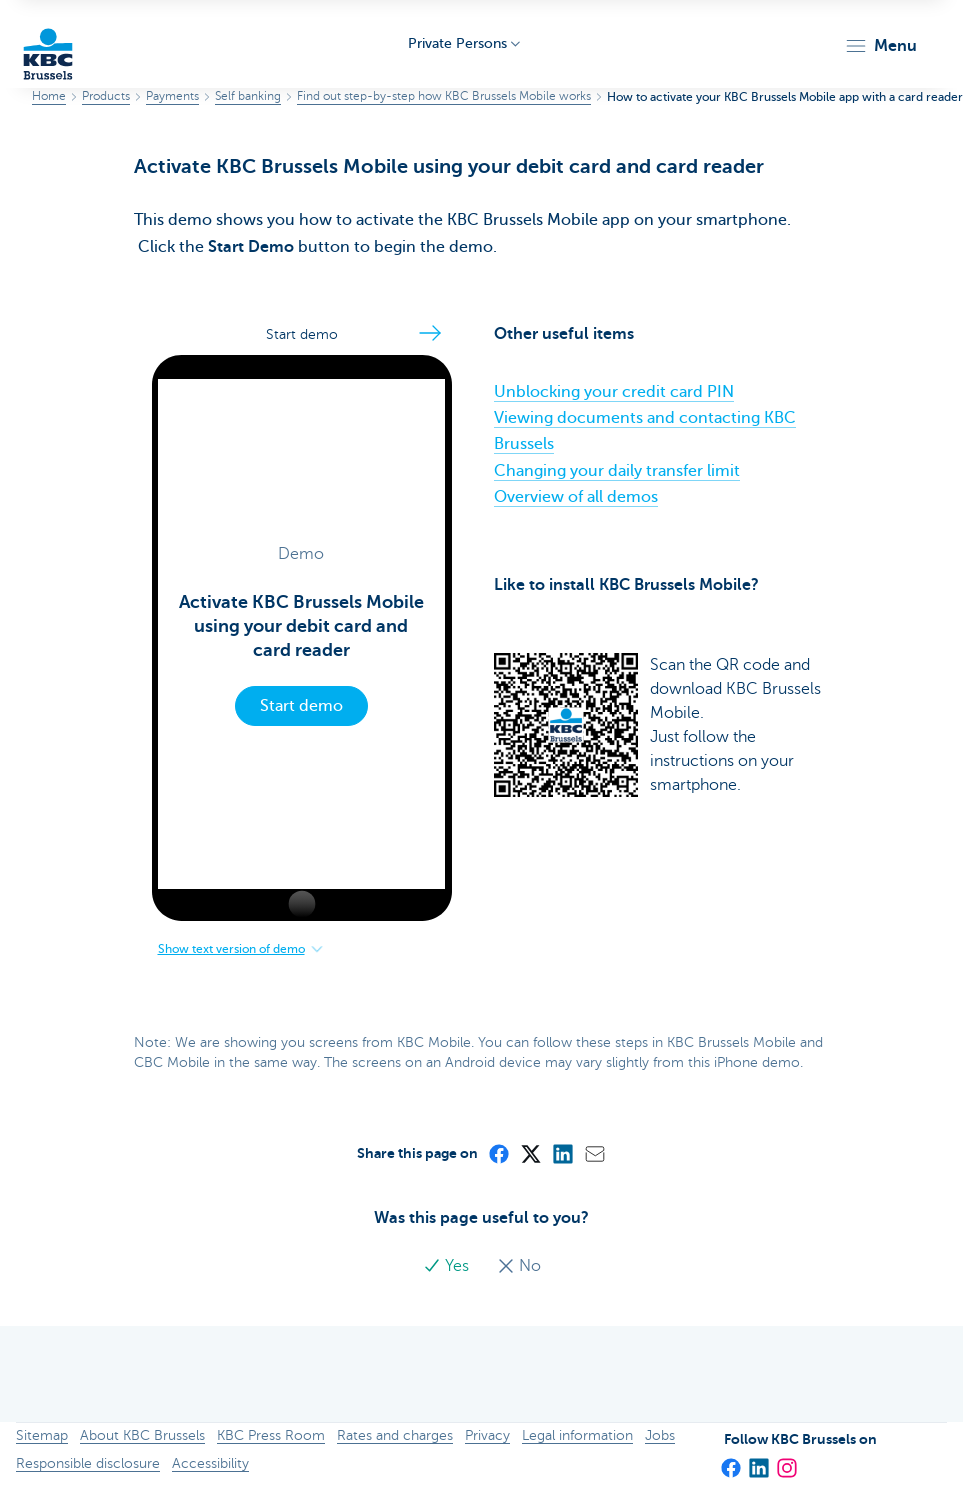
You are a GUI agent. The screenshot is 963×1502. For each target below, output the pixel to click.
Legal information (577, 1435)
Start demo (301, 706)
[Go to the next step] (430, 333)
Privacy (487, 1435)
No (519, 1266)
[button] (880, 46)
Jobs (660, 1435)
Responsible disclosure (88, 1463)
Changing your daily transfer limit (617, 471)
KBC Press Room (271, 1435)
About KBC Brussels (142, 1435)
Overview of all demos (576, 497)
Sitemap (42, 1435)
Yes (448, 1266)
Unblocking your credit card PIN (614, 392)
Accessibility (210, 1463)
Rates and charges (395, 1435)
